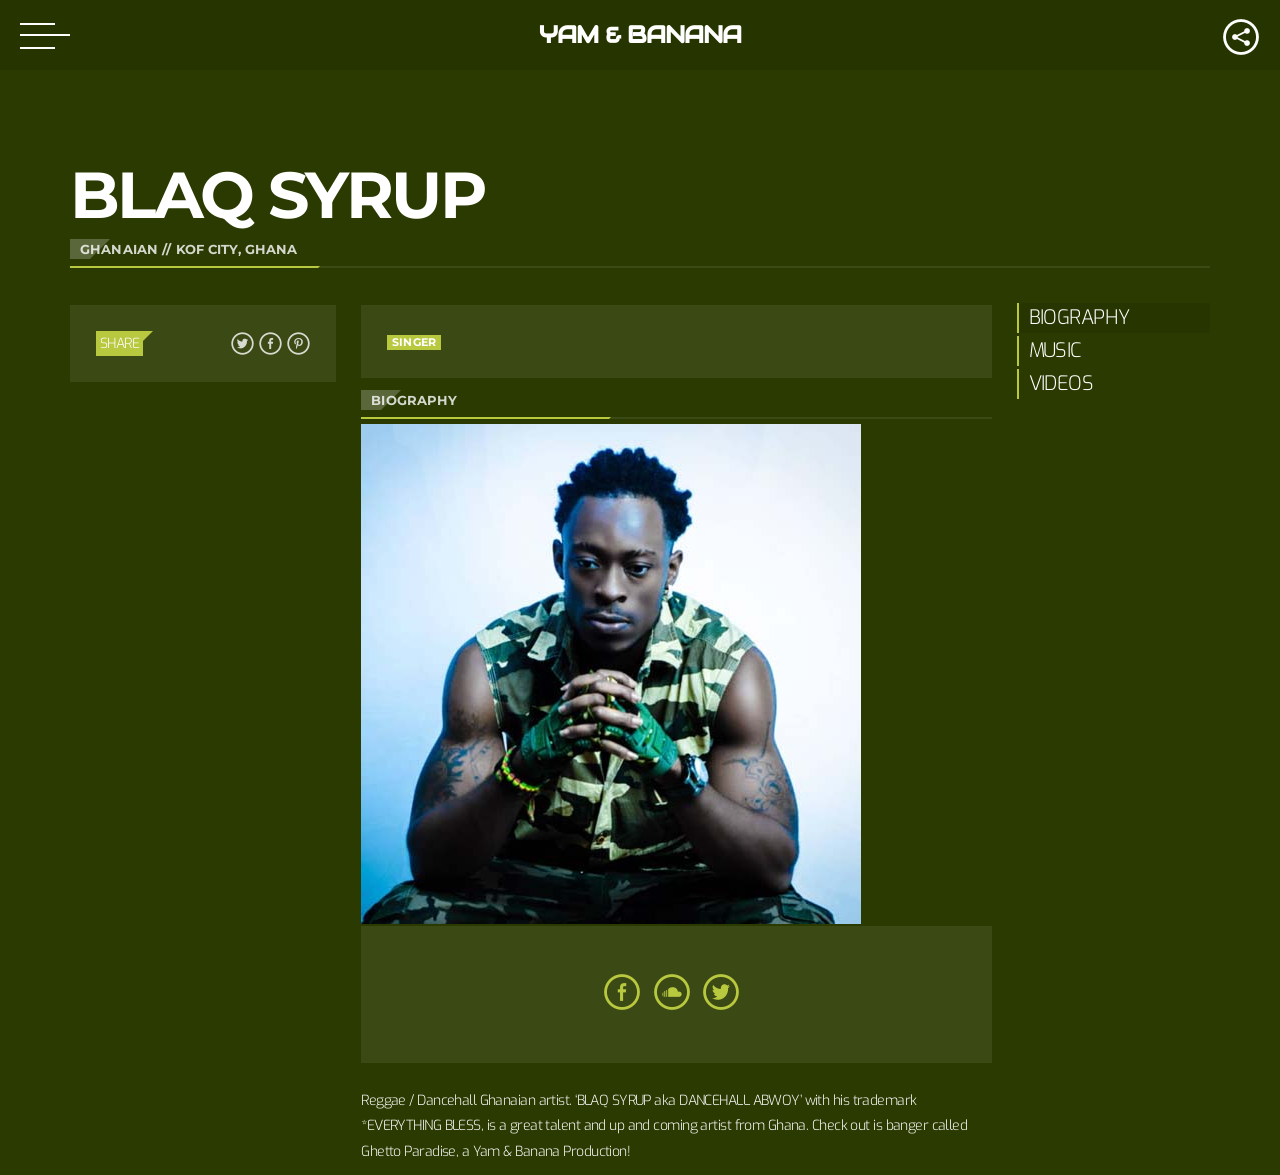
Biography (1079, 317)
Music (1055, 350)
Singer (414, 342)
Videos (1061, 383)
